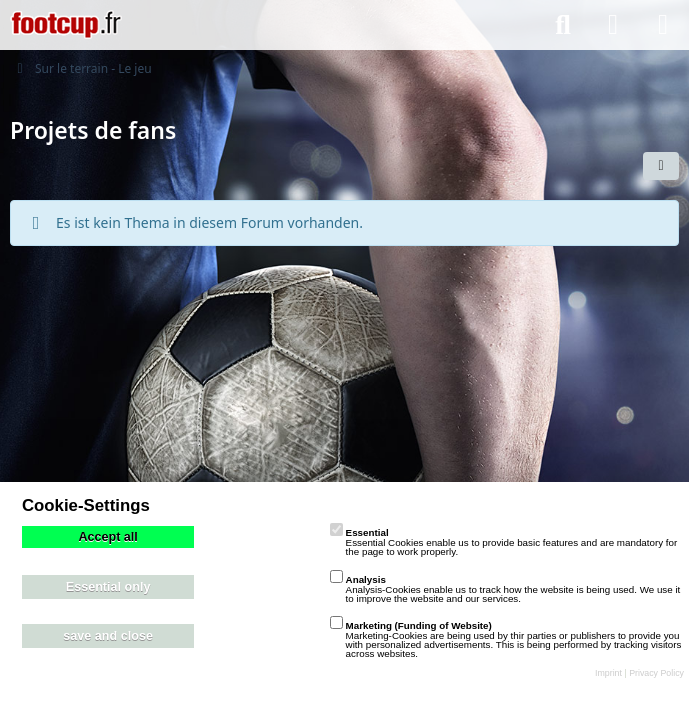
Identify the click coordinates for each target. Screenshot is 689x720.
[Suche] (563, 25)
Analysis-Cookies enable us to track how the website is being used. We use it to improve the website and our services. (505, 589)
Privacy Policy (656, 673)
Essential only (108, 587)
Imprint (608, 673)
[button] (661, 166)
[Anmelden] (613, 25)
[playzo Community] (66, 25)
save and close (108, 636)
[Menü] (663, 25)
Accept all (108, 537)
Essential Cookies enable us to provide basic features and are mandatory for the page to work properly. (504, 542)
